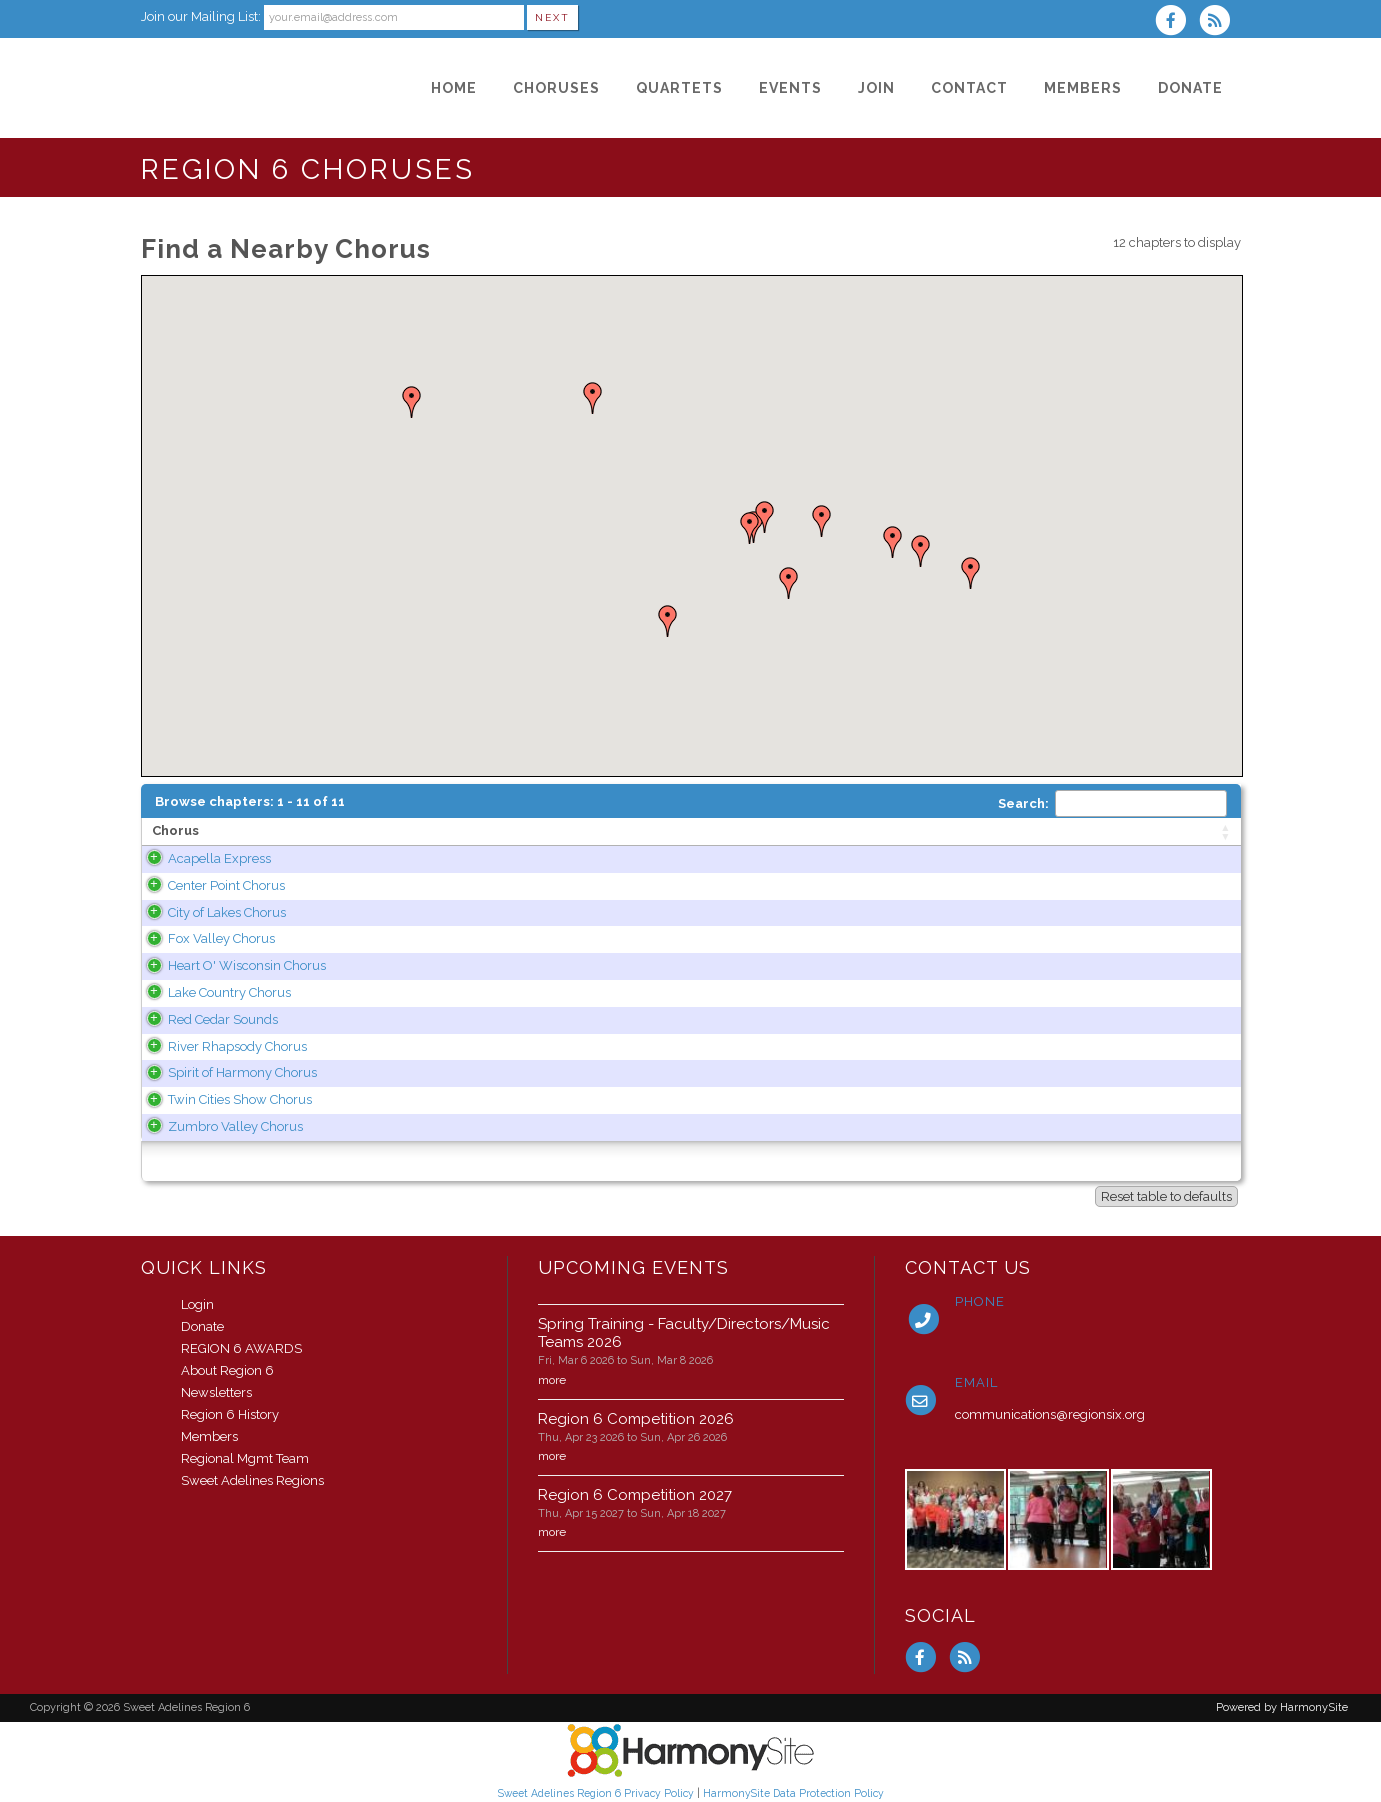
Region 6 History (230, 1414)
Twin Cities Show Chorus (224, 1099)
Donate (202, 1326)
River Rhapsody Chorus (221, 1046)
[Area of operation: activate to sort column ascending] (527, 832)
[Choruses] (556, 88)
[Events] (790, 88)
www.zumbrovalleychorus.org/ (904, 1126)
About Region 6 (227, 1370)
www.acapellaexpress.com (890, 858)
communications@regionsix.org (1050, 1414)
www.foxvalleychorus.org (885, 938)
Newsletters (216, 1392)
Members (209, 1436)
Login (197, 1304)
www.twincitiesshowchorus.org (902, 1099)
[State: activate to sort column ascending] (727, 832)
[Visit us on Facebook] (1177, 22)
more (552, 1380)
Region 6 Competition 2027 (635, 1495)
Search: (1112, 803)
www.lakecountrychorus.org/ (898, 992)
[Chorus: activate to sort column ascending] (271, 832)
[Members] (1083, 88)
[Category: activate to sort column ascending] (1180, 832)
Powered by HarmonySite (1282, 1707)
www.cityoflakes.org (869, 912)
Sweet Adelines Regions (252, 1480)
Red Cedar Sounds (207, 1019)
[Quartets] (679, 88)
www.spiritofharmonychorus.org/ (910, 1072)
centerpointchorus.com (878, 885)
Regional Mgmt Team (245, 1458)
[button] (593, 398)
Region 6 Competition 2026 (636, 1419)
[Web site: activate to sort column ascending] (959, 832)
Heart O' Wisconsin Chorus (231, 965)
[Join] (876, 88)
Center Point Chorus (210, 885)
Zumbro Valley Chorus (219, 1126)
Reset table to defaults (1166, 1196)
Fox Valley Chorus (205, 938)
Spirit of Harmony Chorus (226, 1072)
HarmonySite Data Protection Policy (793, 1793)
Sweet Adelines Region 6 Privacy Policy (596, 1793)
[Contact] (969, 88)
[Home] (454, 88)
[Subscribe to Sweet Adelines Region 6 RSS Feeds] (1219, 22)
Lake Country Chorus (213, 992)
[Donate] (1190, 88)
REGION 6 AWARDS (241, 1348)
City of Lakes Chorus (211, 912)
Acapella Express (203, 858)
